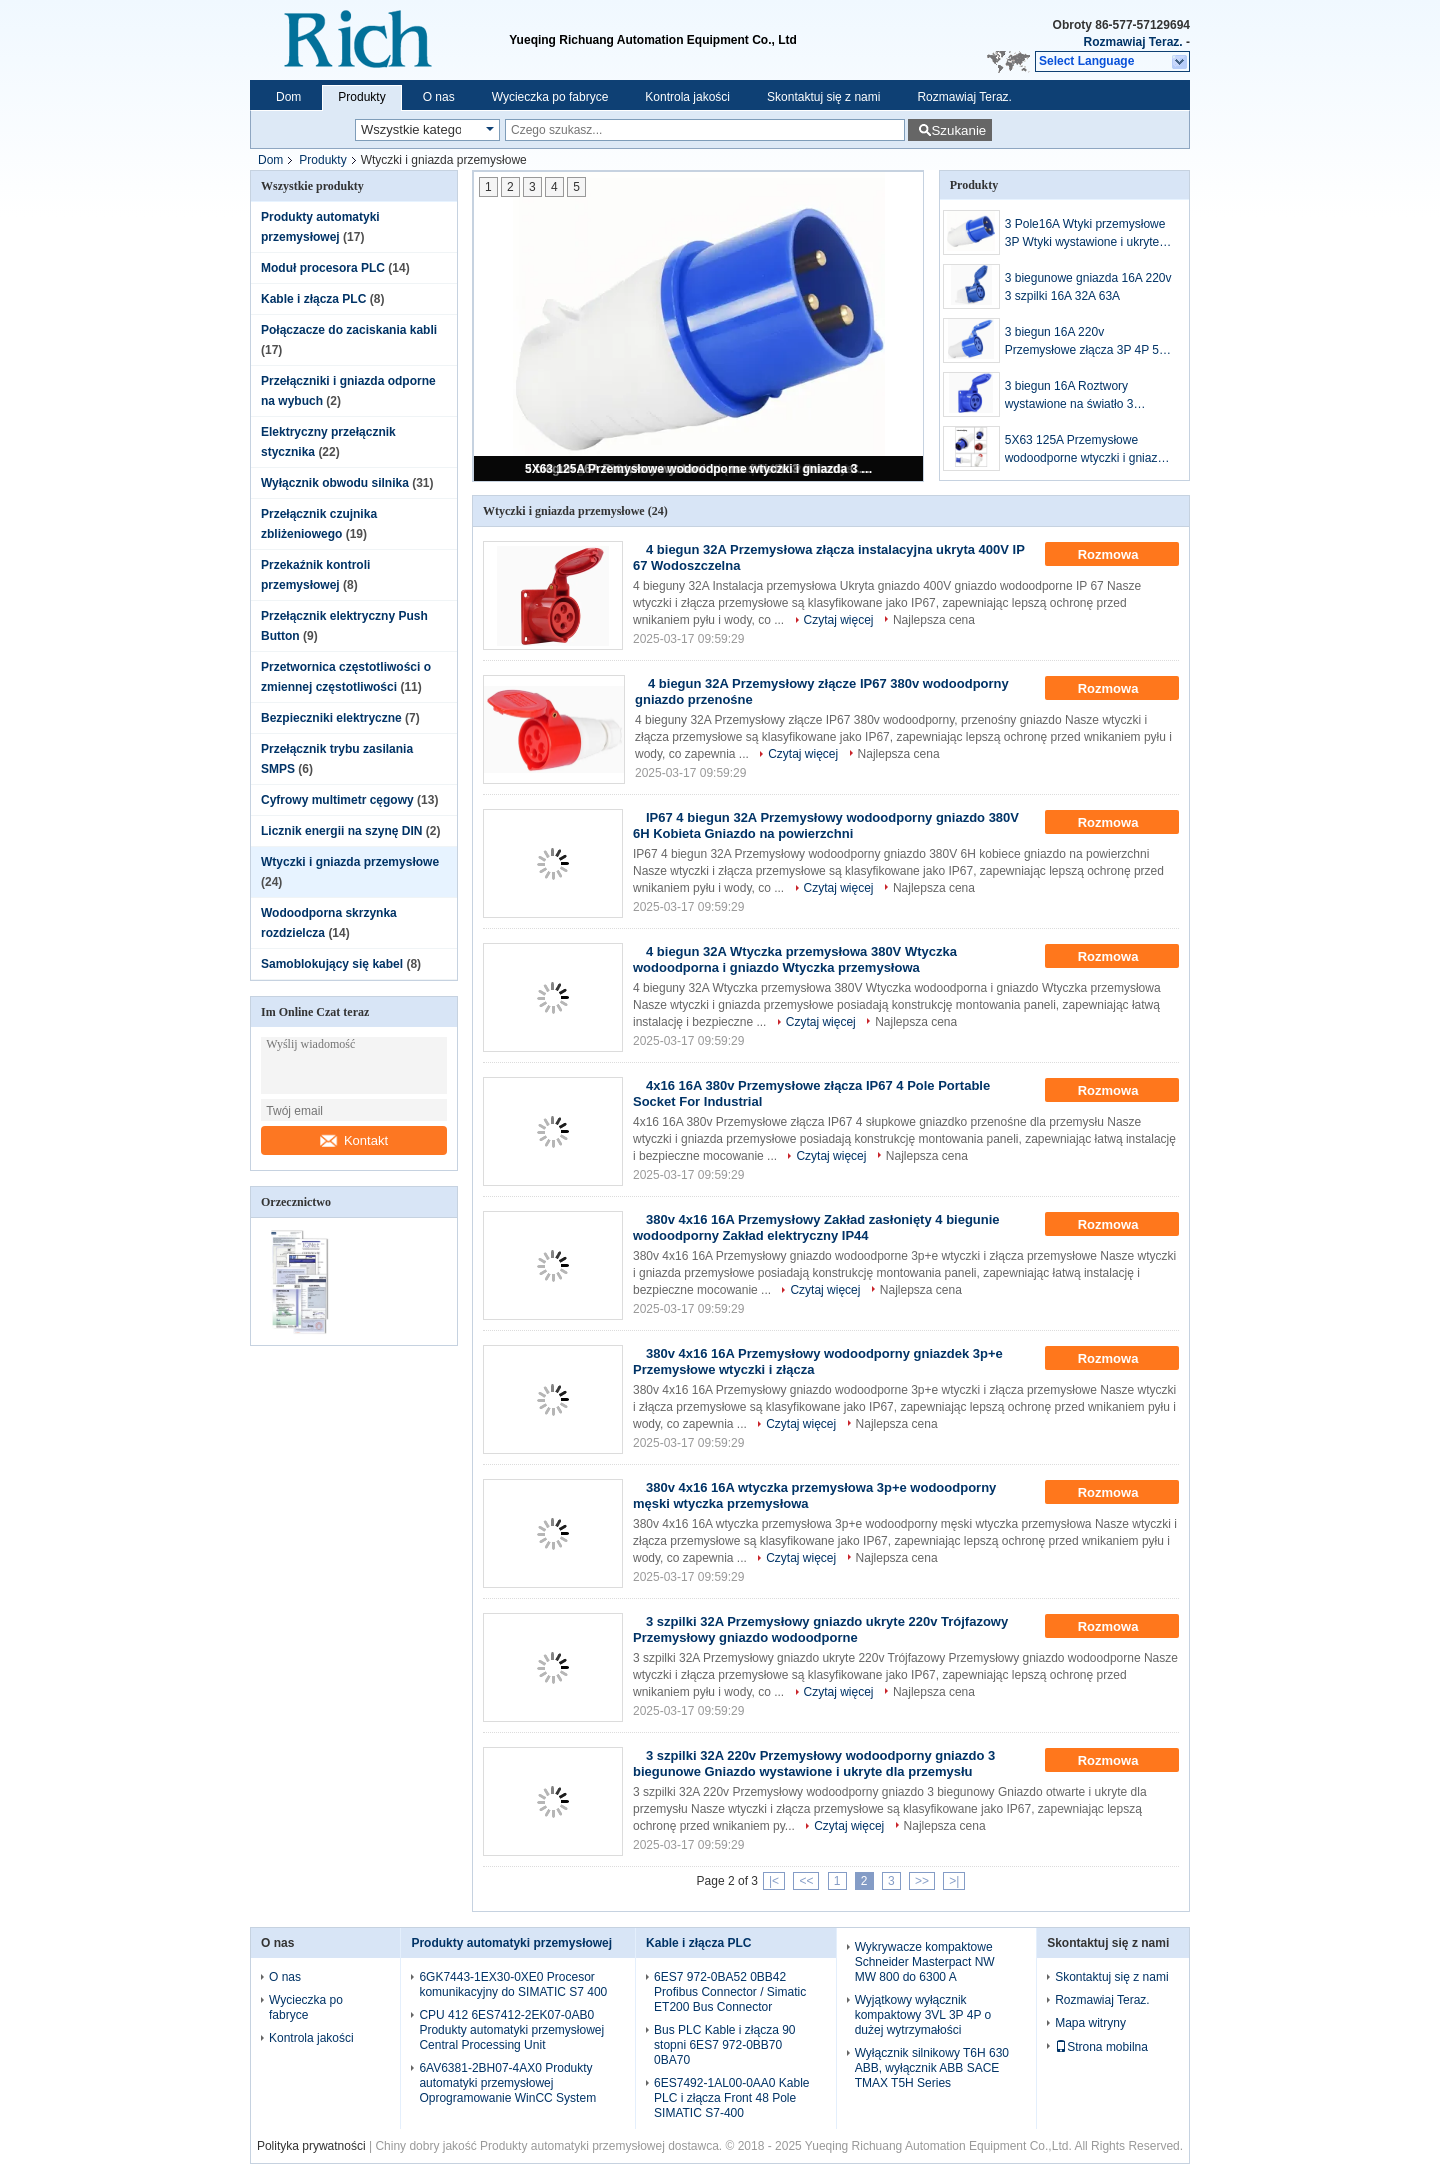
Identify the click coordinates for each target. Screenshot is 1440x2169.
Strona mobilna (1101, 2047)
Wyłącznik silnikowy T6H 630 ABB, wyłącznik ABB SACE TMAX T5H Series (932, 2068)
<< (806, 1881)
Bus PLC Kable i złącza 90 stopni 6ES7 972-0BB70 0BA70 (724, 2045)
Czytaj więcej (839, 620)
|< (774, 1881)
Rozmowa (1122, 555)
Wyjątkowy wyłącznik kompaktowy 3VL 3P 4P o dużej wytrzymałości (923, 2015)
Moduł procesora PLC (323, 268)
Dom (288, 97)
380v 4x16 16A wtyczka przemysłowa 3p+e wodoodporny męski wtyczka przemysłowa (814, 1495)
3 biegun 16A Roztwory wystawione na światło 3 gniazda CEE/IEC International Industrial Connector (1086, 396)
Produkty (361, 97)
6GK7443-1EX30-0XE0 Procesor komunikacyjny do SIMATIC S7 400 (513, 1984)
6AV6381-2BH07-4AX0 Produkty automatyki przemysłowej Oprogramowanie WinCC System (507, 2083)
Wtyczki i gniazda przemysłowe (350, 862)
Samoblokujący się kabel (332, 964)
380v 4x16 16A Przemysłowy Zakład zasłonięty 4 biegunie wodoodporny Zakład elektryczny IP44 (816, 1227)
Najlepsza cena (934, 620)
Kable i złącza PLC (313, 299)
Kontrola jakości (687, 97)
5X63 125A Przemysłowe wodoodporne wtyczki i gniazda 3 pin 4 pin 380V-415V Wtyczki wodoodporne (700, 469)
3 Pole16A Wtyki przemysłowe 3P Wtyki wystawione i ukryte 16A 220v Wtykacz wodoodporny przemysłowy (1085, 234)
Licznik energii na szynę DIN (341, 831)
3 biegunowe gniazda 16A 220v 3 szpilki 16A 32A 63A (1088, 287)
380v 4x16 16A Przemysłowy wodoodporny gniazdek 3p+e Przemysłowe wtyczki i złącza (818, 1361)
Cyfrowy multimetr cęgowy (337, 800)
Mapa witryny (1090, 2023)
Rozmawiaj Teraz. (1133, 42)
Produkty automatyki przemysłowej (511, 1943)
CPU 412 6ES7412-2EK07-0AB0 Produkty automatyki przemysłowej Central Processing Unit (511, 2030)
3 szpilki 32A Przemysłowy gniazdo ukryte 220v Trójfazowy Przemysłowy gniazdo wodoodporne (820, 1629)
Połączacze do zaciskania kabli (349, 330)
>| (954, 1881)
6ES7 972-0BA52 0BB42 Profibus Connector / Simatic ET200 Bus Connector (730, 1992)
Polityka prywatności (311, 2146)
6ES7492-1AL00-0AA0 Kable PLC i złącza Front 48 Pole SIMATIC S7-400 (731, 2098)
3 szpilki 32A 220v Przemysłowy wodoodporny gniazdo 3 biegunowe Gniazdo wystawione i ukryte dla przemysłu (814, 1763)
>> (922, 1881)
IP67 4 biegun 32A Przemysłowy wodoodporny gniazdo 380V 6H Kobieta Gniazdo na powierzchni (826, 825)
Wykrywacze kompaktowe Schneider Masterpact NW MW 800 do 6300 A (925, 1962)
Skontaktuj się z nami (823, 97)
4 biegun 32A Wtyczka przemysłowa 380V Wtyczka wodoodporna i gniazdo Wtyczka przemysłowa (795, 959)
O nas (439, 97)
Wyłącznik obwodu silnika (335, 483)
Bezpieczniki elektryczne (331, 718)
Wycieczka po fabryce (550, 97)
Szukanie (958, 130)
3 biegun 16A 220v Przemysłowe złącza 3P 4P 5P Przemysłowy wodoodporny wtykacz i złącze (1086, 342)
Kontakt (354, 1140)
